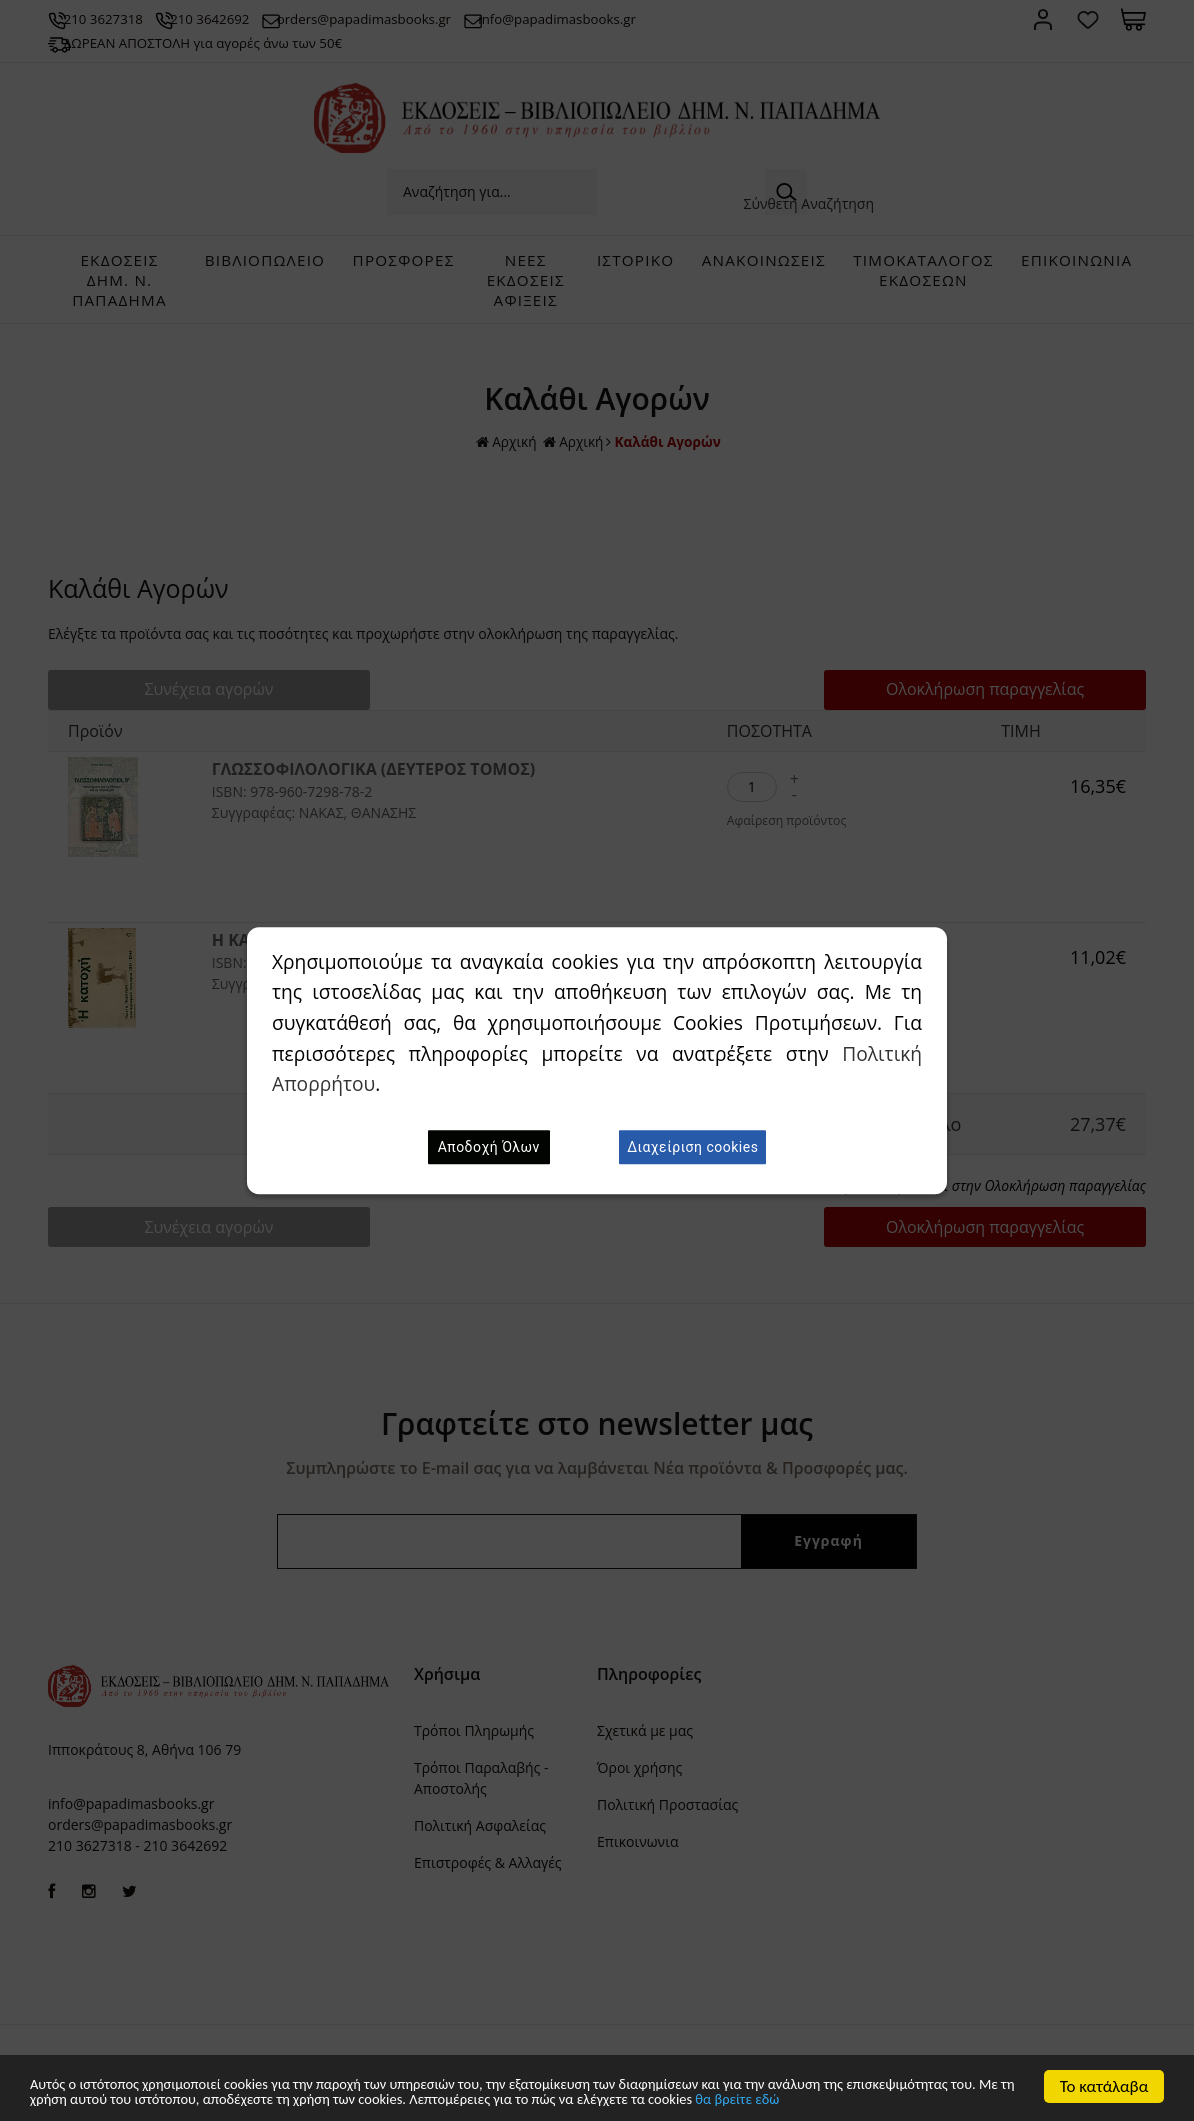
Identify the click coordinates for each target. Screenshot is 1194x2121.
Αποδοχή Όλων (489, 1147)
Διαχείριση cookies (692, 1147)
